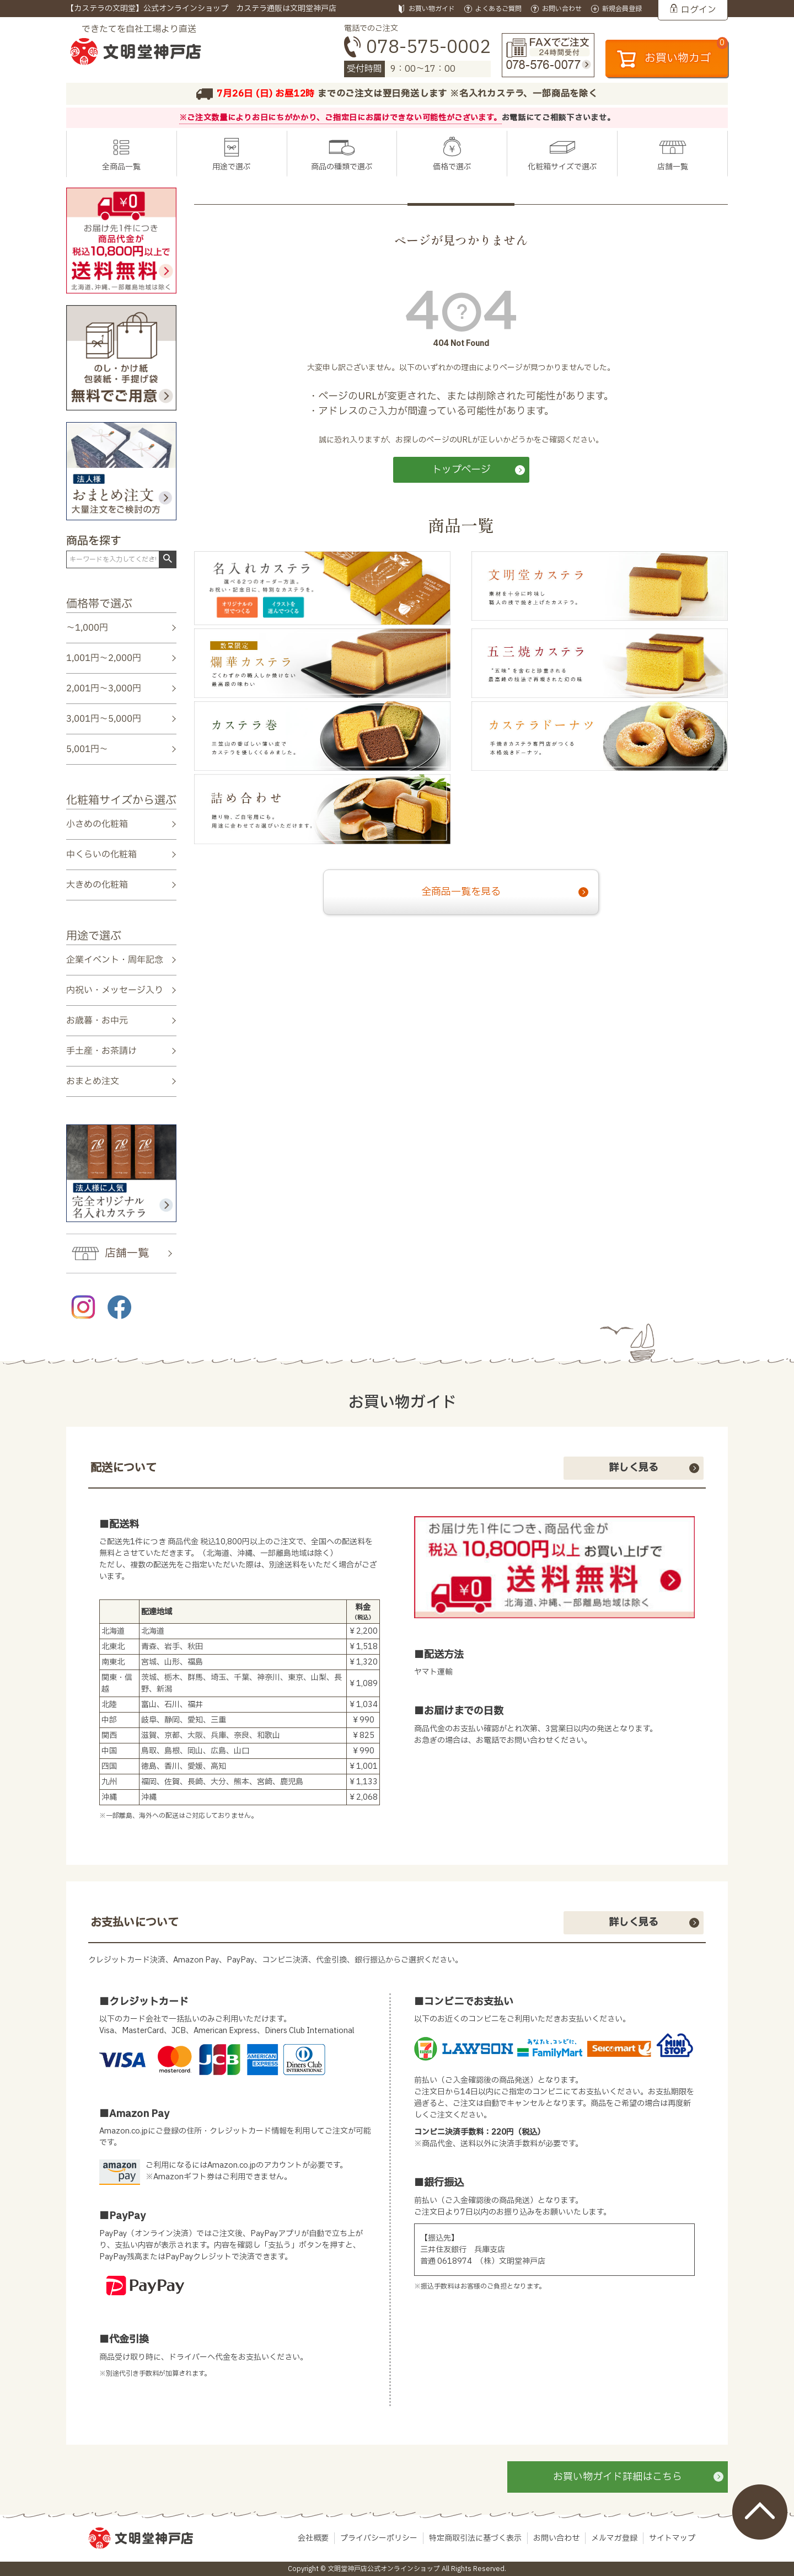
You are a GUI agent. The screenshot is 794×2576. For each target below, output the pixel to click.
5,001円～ (87, 749)
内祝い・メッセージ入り (114, 989)
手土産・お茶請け (101, 1051)
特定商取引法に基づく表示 (475, 2538)
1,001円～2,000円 (103, 658)
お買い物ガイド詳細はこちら (617, 2477)
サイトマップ (672, 2538)
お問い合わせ (556, 2538)
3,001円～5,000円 (103, 719)
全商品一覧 (121, 167)
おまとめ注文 (92, 1081)
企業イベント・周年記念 (114, 959)
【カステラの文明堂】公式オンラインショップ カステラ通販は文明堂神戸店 (201, 8)
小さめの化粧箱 (97, 824)
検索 (167, 559)
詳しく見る (633, 1467)
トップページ (461, 469)
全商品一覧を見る (461, 891)
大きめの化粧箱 (97, 885)
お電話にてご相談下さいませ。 (558, 118)
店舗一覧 (672, 167)
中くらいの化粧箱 (101, 854)
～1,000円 (87, 627)
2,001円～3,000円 (103, 688)
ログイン (698, 10)
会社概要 (313, 2538)
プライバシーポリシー (378, 2538)
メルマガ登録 (614, 2538)
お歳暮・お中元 (97, 1020)
